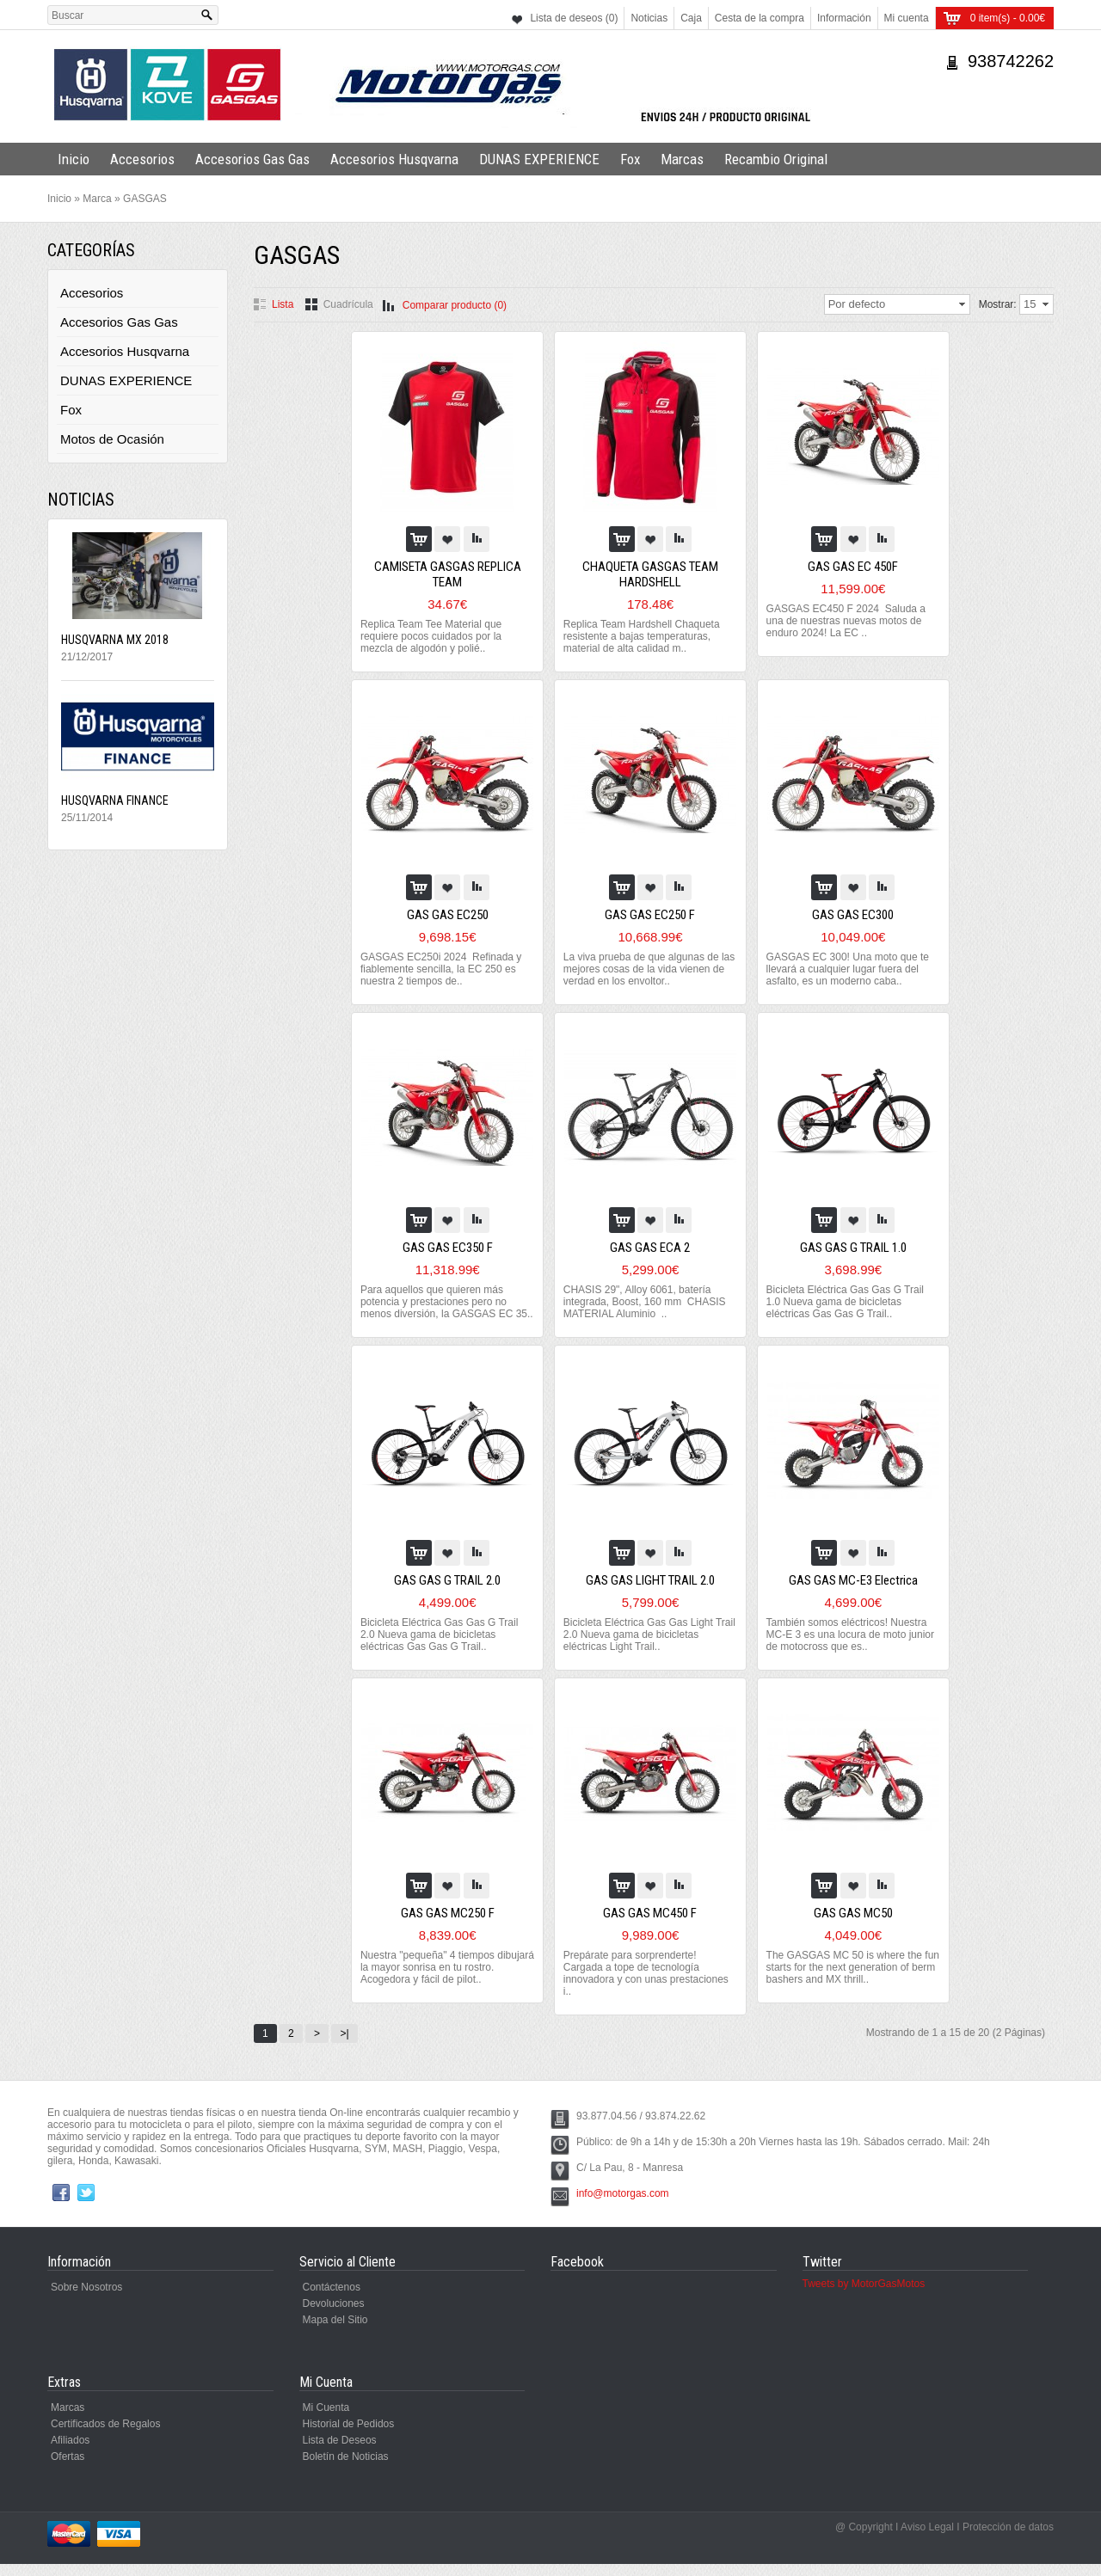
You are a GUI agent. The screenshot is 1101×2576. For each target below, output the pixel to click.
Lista (282, 304)
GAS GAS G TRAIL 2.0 (450, 1592)
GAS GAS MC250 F (449, 1925)
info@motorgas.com (622, 2205)
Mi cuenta (906, 18)
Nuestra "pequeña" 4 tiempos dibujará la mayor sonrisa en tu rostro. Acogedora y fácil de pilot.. (440, 1979)
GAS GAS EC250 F (651, 915)
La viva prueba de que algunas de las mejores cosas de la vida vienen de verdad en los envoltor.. (649, 969)
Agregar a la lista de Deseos (450, 539)
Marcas (682, 159)
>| (344, 2045)
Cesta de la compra (759, 18)
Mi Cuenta (326, 2419)
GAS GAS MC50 (850, 1925)
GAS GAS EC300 (851, 915)
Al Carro (421, 539)
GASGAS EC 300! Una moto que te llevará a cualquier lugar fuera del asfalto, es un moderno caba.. (846, 969)
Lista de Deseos (340, 2452)
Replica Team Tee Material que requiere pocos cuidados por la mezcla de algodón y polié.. (434, 636)
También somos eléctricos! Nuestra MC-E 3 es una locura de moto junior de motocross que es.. (848, 1646)
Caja (691, 18)
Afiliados (70, 2452)
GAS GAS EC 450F (851, 566)
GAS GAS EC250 (449, 915)
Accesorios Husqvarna (394, 159)
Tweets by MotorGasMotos (864, 2296)
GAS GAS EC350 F (449, 1247)
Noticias (648, 18)
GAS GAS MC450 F (651, 1925)
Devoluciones (334, 2315)
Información (844, 18)
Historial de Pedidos (349, 2436)
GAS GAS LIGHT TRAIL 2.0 (650, 1592)
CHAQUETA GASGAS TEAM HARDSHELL (650, 574)
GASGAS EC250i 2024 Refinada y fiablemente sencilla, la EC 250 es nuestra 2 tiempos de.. (444, 969)
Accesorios (142, 159)
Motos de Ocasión (112, 439)
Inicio (73, 159)
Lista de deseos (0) (574, 18)
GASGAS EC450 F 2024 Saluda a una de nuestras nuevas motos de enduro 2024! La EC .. (844, 621)
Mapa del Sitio (335, 2332)
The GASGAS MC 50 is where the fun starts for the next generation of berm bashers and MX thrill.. (845, 1979)
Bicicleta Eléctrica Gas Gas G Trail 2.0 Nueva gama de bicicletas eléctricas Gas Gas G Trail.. (442, 1646)
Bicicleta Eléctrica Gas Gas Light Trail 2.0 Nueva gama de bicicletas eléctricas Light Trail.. (643, 1646)
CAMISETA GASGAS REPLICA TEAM (449, 574)
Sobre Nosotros (86, 2299)
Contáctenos (331, 2299)
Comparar (478, 539)
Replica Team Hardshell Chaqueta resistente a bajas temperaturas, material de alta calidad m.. (642, 636)
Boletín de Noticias (346, 2469)
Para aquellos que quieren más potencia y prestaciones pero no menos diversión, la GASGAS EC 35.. (440, 1308)
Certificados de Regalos (105, 2436)
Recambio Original (775, 159)
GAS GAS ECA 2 (651, 1247)
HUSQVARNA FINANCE (115, 800)
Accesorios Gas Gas (252, 159)
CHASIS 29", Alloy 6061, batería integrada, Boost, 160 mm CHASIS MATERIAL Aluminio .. (645, 1302)
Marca (97, 199)
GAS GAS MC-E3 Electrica (850, 1592)
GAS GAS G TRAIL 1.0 (850, 1247)
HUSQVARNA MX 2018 (115, 640)
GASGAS (145, 199)
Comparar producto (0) (455, 305)
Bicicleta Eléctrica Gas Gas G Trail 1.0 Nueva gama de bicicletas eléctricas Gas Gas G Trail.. (843, 1302)
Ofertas (67, 2469)
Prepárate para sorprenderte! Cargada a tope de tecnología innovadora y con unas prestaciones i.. (646, 1985)
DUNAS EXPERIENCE (539, 159)
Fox (630, 159)
